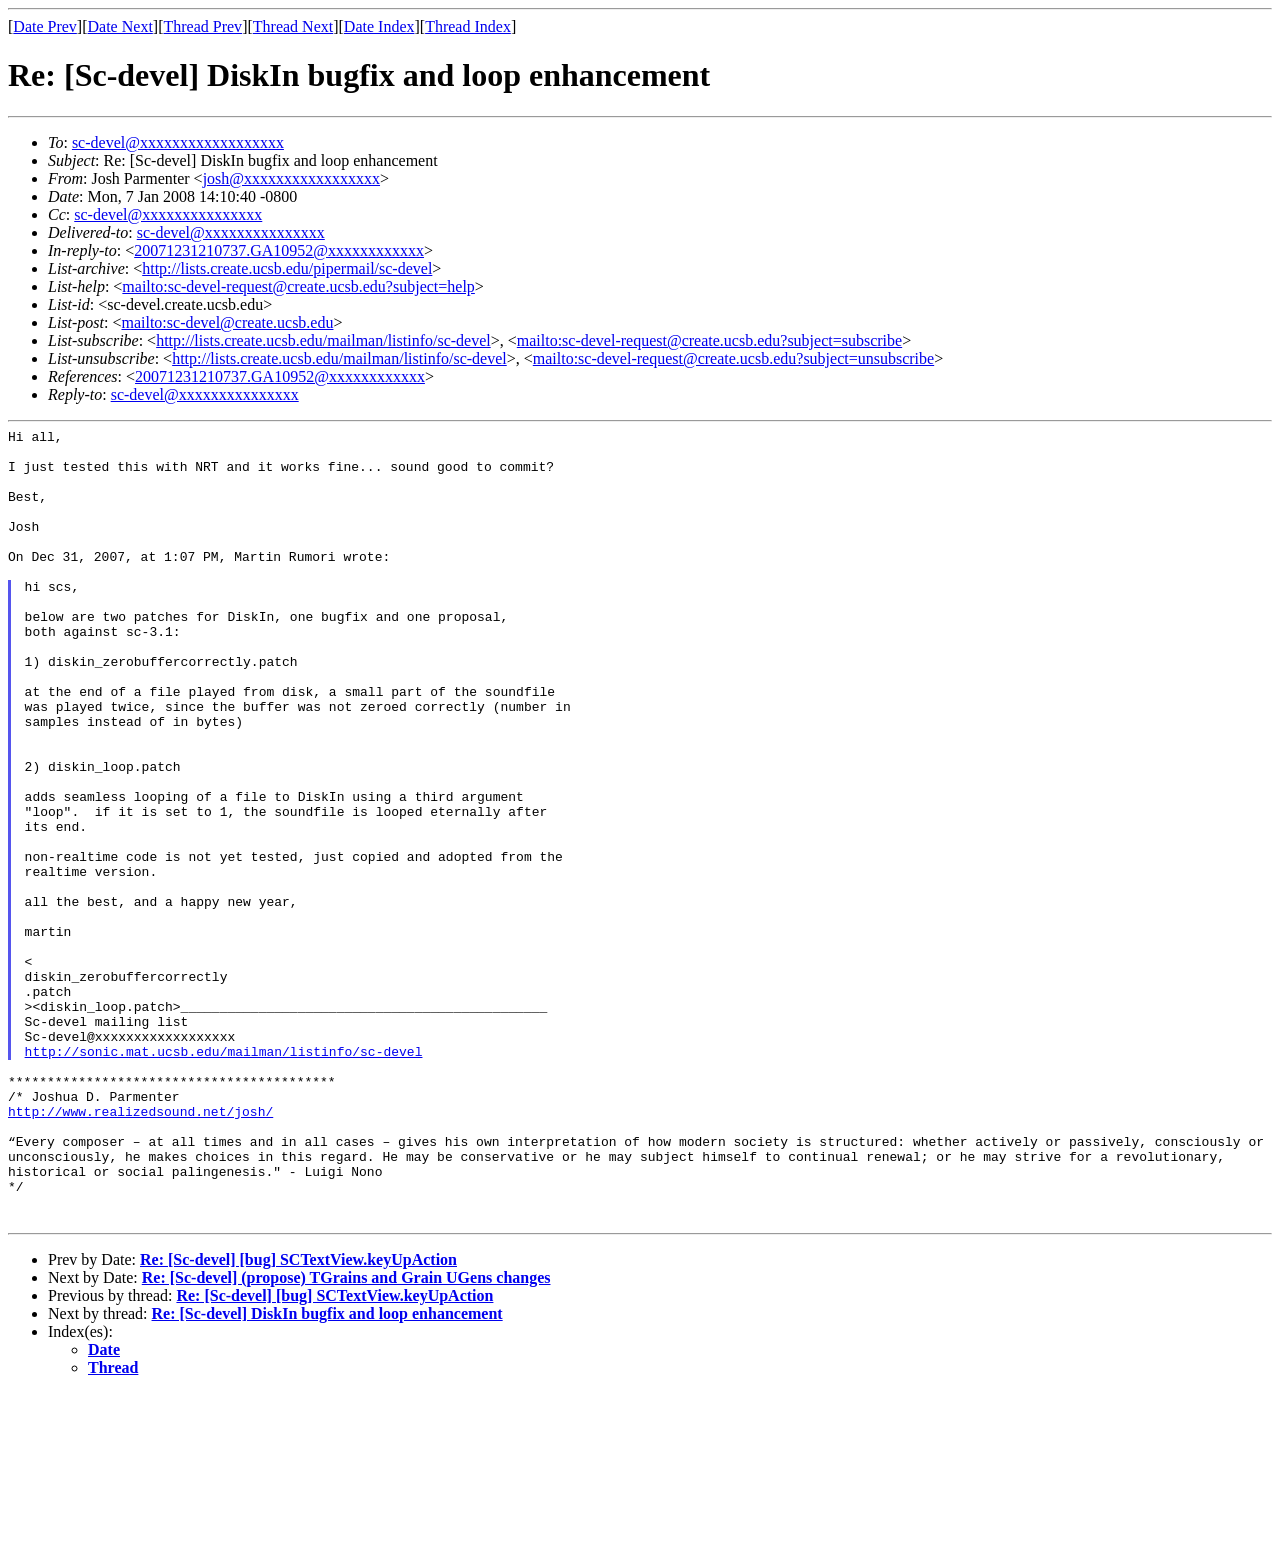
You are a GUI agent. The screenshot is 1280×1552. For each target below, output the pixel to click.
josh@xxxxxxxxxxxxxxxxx (291, 178)
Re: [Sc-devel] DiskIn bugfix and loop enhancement (327, 1472)
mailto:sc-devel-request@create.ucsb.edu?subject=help (298, 286)
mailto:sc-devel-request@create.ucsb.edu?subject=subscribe (709, 340)
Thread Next (293, 26)
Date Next (120, 26)
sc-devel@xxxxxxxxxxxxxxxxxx (178, 142)
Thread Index (468, 26)
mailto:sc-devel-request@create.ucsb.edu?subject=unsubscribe (733, 358)
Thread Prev (202, 26)
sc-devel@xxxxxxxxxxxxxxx (168, 214)
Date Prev (45, 26)
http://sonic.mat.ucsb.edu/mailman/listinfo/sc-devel (224, 1177)
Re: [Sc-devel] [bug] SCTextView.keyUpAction (298, 1418)
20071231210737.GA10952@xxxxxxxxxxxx (279, 250)
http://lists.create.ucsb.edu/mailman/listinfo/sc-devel (323, 340)
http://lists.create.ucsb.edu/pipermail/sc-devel (287, 268)
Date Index (379, 26)
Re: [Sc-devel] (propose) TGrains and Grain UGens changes (346, 1436)
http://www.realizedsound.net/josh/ (140, 1249)
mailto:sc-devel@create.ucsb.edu (227, 322)
